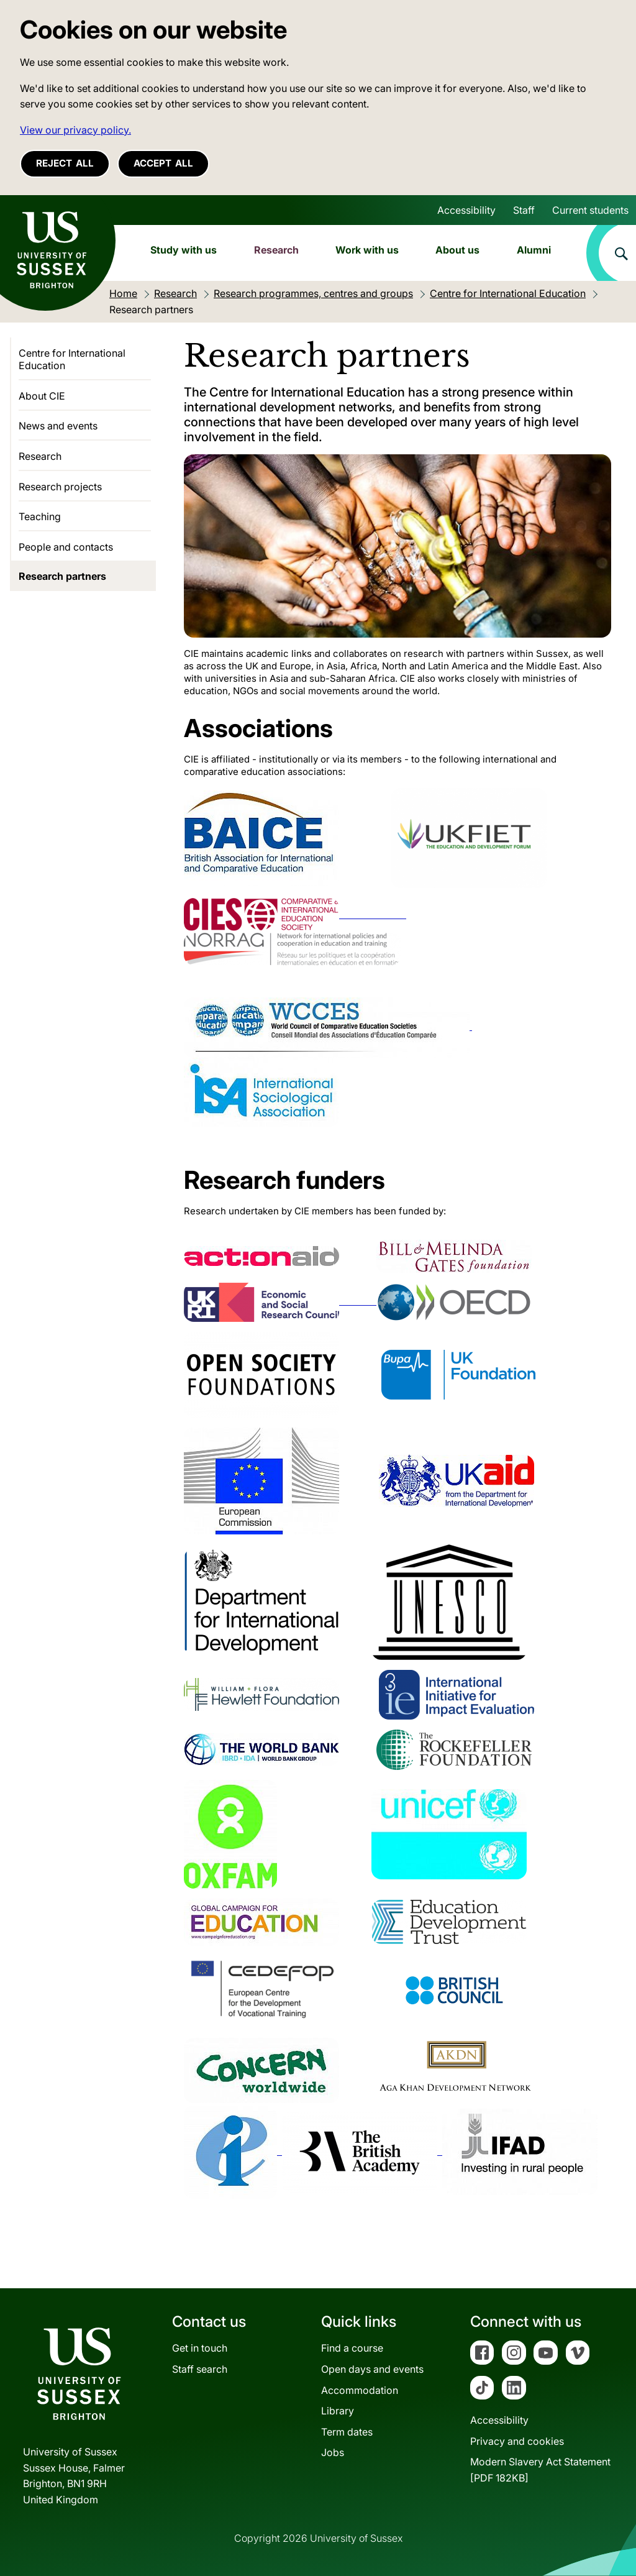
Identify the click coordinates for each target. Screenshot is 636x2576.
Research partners (62, 576)
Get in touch (199, 2348)
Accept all (163, 163)
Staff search (199, 2369)
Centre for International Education (72, 359)
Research (276, 250)
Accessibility (466, 210)
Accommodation (359, 2390)
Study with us (183, 250)
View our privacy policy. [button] (75, 130)
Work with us (367, 250)
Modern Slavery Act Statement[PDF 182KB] (540, 2469)
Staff (524, 210)
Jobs (332, 2452)
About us (457, 250)
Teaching (40, 516)
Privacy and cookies (517, 2441)
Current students (590, 210)
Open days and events (372, 2369)
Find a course (352, 2348)
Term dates (347, 2432)
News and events (58, 425)
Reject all (65, 163)
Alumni (534, 250)
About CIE (42, 396)
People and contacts (66, 547)
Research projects (60, 486)
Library (337, 2410)
